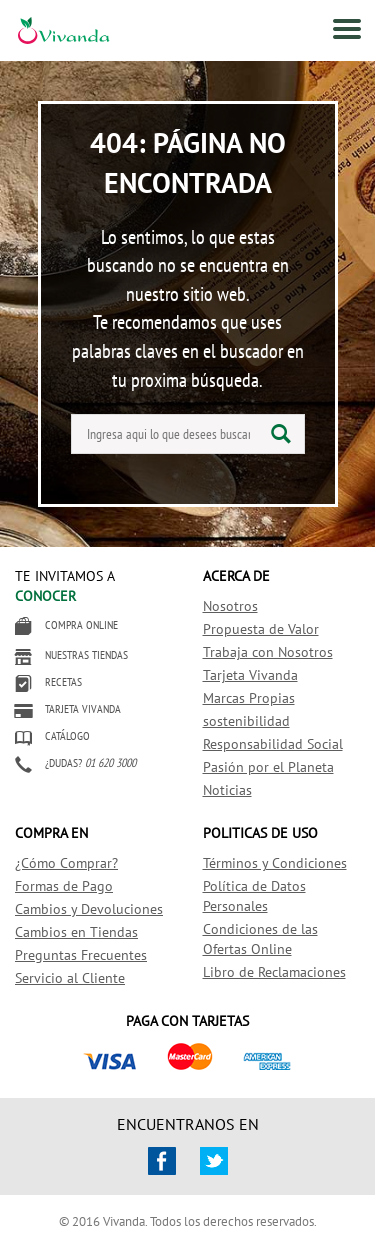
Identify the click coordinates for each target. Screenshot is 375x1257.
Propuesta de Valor (261, 629)
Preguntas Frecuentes (81, 955)
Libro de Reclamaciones (274, 972)
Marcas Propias (249, 698)
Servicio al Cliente (70, 978)
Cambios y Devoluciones (89, 909)
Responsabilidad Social (273, 744)
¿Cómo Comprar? (66, 863)
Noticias (227, 790)
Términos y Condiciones (275, 863)
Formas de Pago (64, 886)
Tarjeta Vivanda (250, 675)
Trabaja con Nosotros (268, 652)
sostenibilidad (246, 721)
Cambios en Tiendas (76, 932)
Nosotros (230, 606)
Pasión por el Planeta (268, 767)
